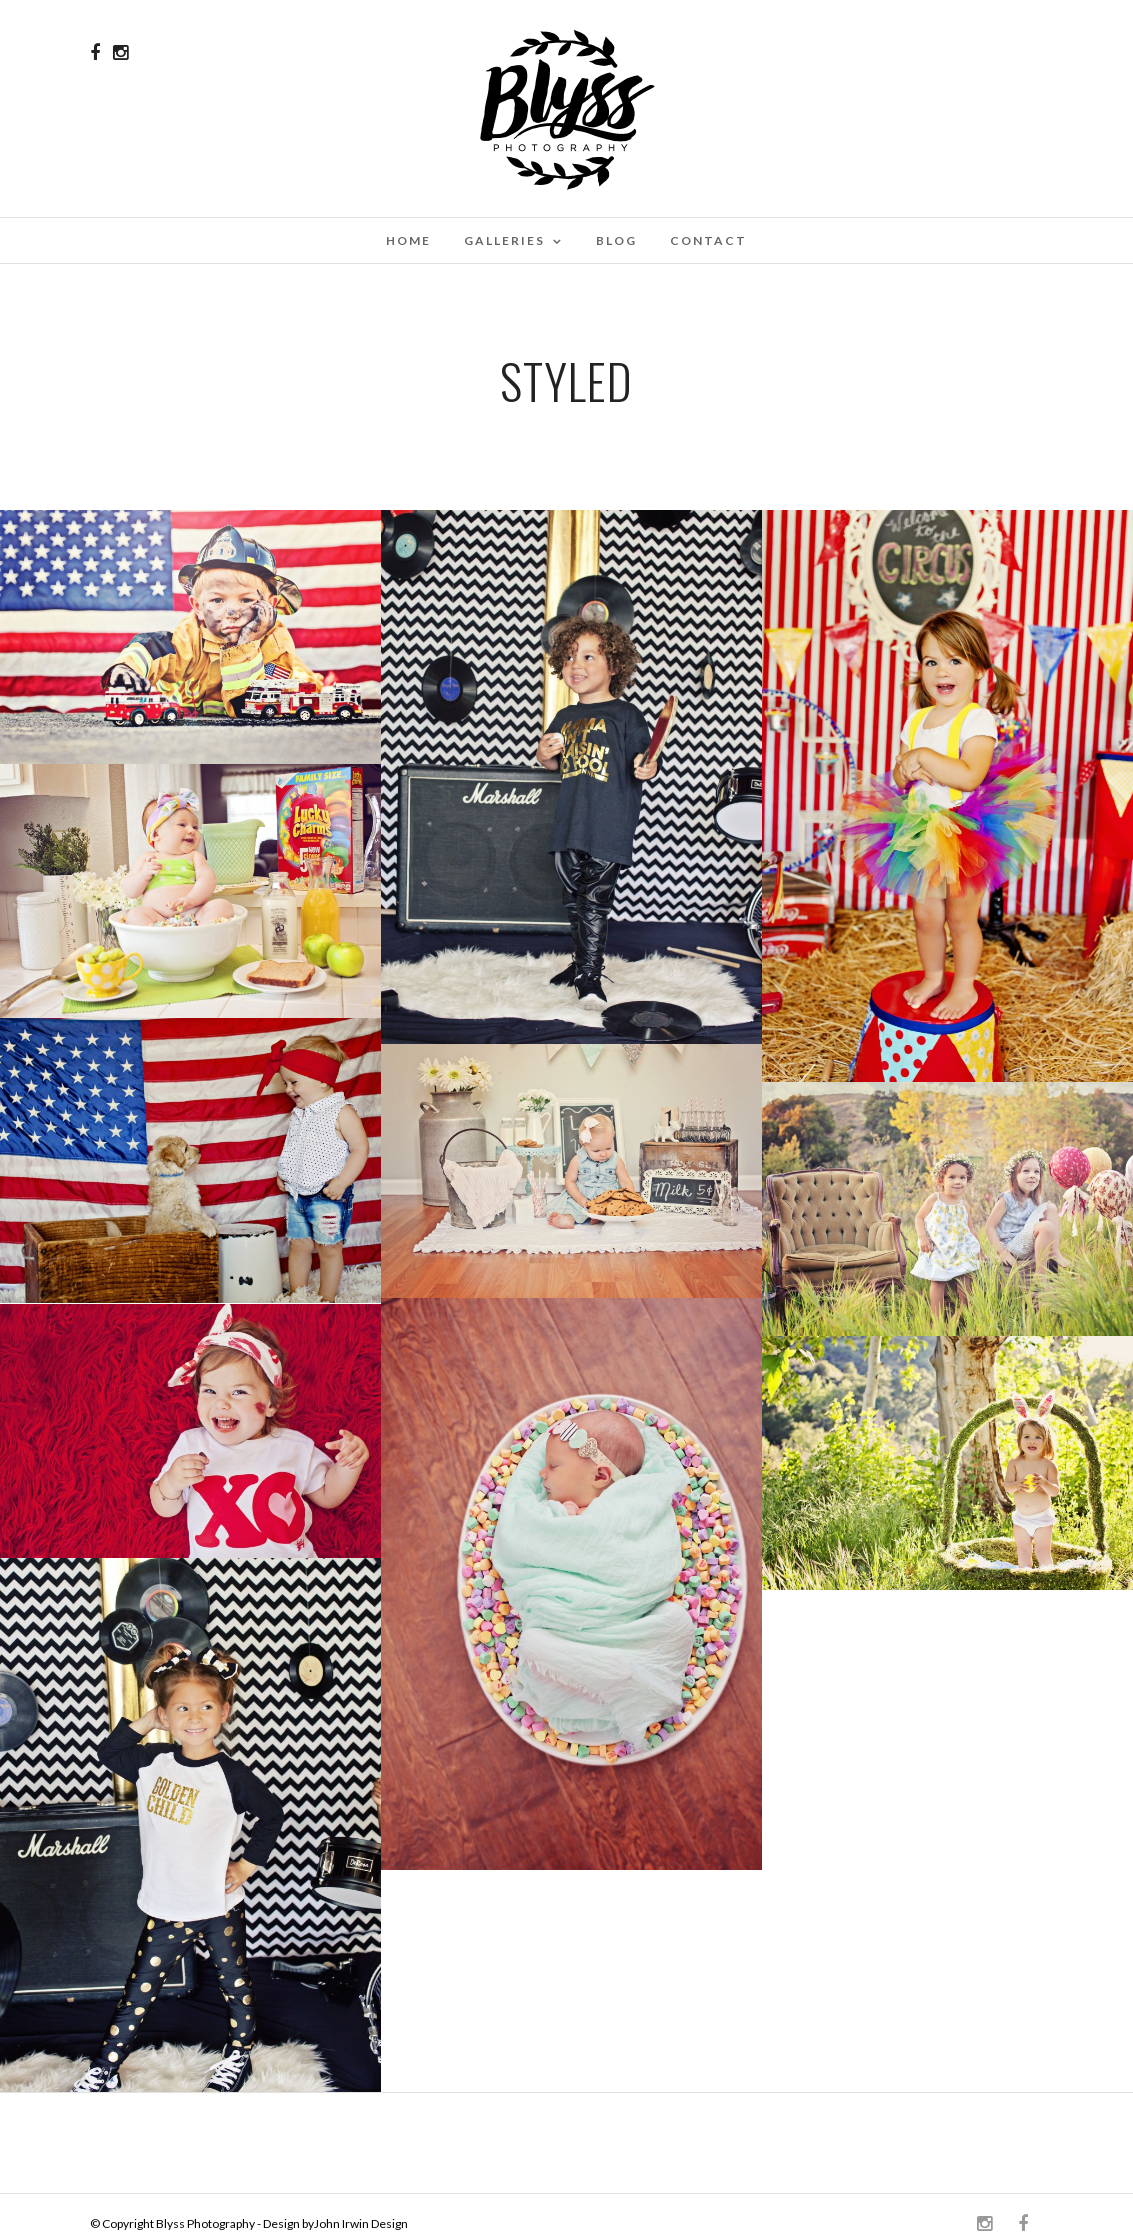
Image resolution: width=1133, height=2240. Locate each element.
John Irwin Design (361, 2223)
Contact (708, 240)
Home (408, 240)
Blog (616, 240)
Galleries (504, 240)
